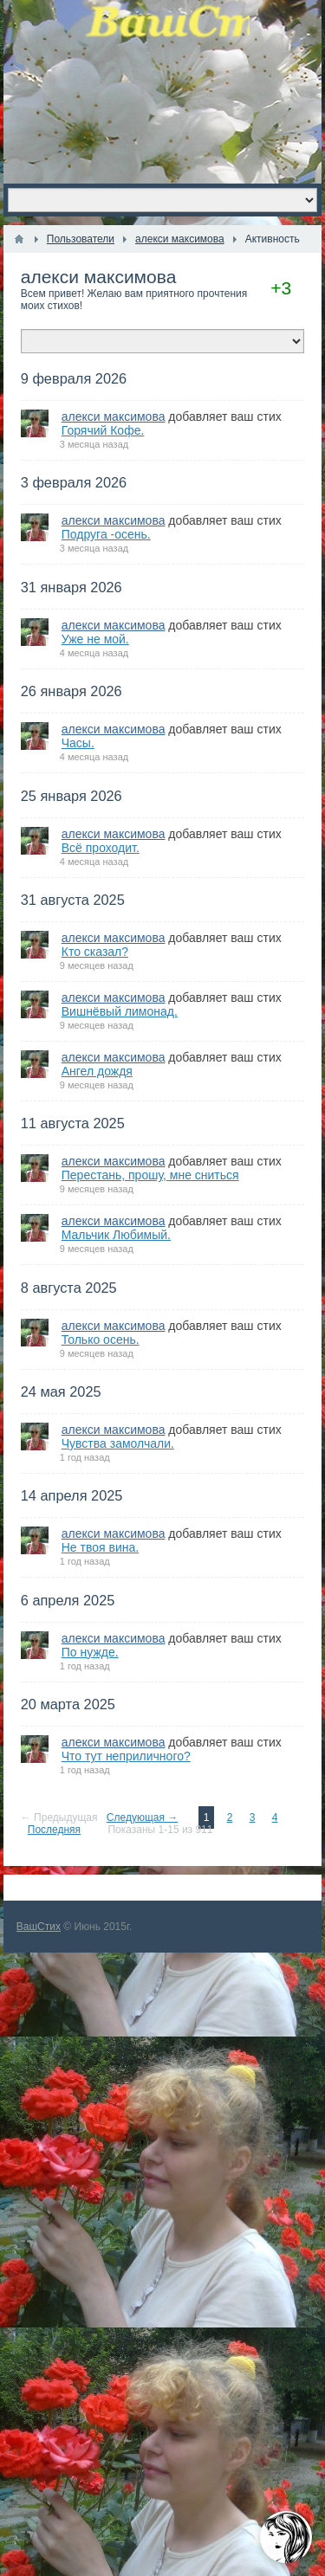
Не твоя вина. (100, 1547)
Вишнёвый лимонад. (120, 1011)
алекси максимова (99, 277)
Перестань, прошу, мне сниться (150, 1175)
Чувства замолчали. (118, 1443)
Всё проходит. (101, 848)
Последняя (54, 1830)
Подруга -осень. (106, 534)
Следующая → (142, 1817)
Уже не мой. (95, 639)
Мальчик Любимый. (116, 1235)
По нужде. (90, 1652)
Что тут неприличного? (126, 1756)
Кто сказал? (95, 952)
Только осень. (101, 1339)
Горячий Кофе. (103, 430)
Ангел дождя (97, 1071)
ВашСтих (38, 1927)
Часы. (78, 743)
